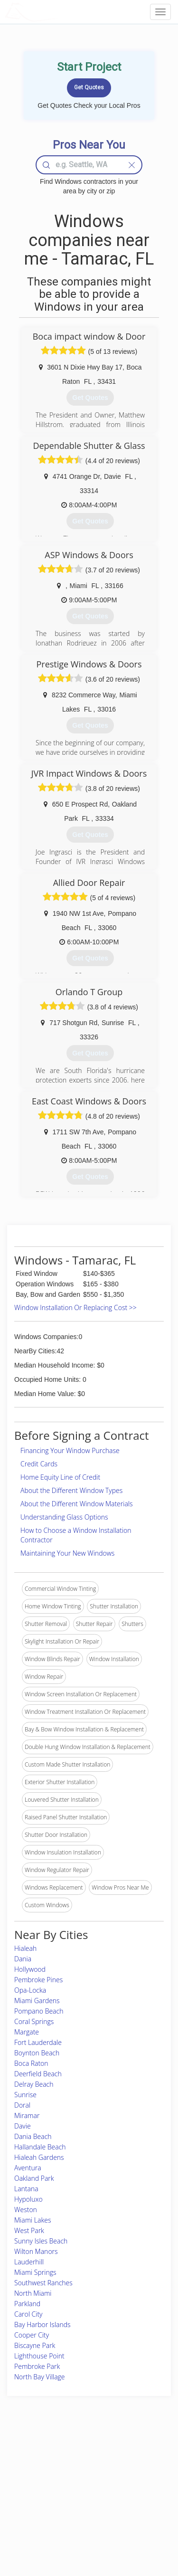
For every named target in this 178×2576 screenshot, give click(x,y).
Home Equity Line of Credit (60, 1477)
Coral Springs (34, 2021)
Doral (22, 2105)
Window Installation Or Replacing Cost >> (75, 1307)
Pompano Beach (38, 2010)
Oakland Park (34, 2178)
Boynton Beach (36, 2052)
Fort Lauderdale (38, 2042)
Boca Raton (31, 2063)
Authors (123, 2477)
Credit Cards (38, 1463)
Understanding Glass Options (64, 1516)
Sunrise (25, 2094)
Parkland (27, 2303)
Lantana (26, 2188)
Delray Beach (33, 2084)
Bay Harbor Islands (42, 2324)
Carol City (28, 2314)
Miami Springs (35, 2272)
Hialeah (25, 1948)
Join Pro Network (75, 2456)
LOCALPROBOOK (59, 12)
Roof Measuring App (79, 2477)
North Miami (33, 2293)
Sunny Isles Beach (40, 2240)
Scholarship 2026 (135, 2456)
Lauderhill (29, 2261)
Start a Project (31, 2488)
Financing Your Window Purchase (70, 1450)
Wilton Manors (36, 2251)
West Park (29, 2230)
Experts (63, 2467)
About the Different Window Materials (76, 1503)
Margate (26, 2031)
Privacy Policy (131, 2467)
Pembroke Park (37, 2366)
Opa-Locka (30, 1990)
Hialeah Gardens (39, 2157)
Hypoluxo (28, 2199)
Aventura (27, 2167)
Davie (22, 2125)
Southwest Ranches (43, 2282)
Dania (22, 1958)
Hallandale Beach (40, 2146)
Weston (25, 2209)
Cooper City (31, 2334)
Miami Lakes (32, 2219)
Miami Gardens (37, 2000)
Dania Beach (33, 2136)
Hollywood (30, 1969)
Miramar (26, 2115)
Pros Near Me (31, 2477)
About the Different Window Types (71, 1490)
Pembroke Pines (38, 1979)
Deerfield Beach (38, 2073)
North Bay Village (39, 2376)
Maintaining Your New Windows (67, 1553)
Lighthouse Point (39, 2355)
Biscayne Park (34, 2345)
